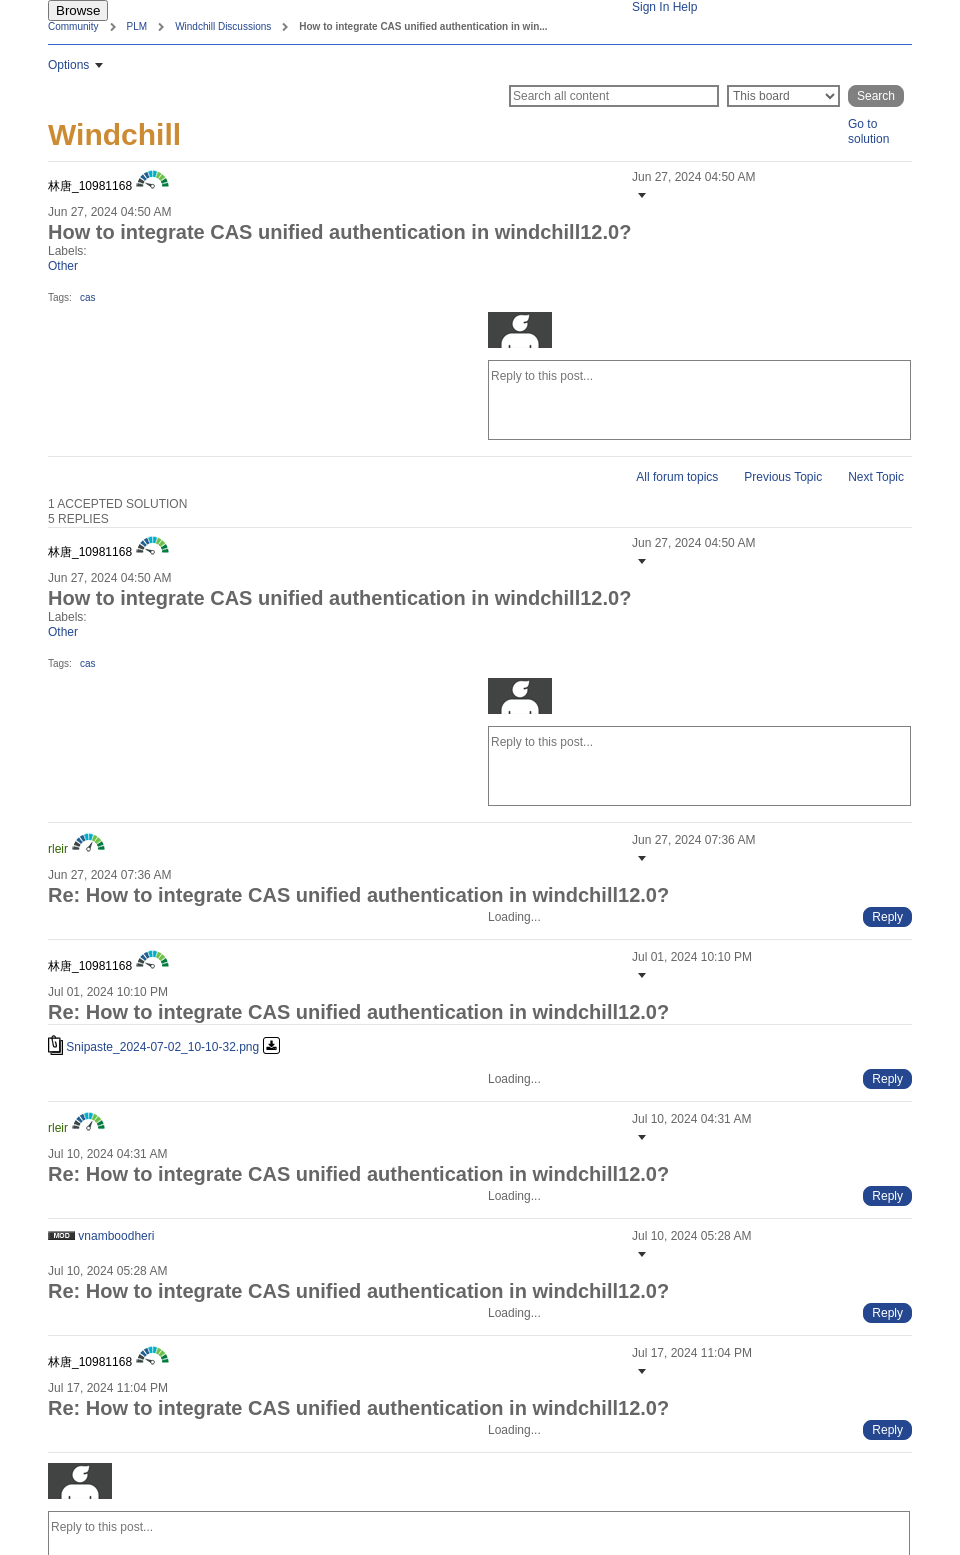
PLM (137, 26)
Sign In (650, 7)
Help (685, 7)
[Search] (614, 96)
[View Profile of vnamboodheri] (116, 1236)
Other (63, 266)
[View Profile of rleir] (58, 849)
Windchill (114, 134)
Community (73, 26)
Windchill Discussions (223, 26)
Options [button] (68, 65)
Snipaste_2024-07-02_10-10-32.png (162, 1047)
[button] (640, 195)
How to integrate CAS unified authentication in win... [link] (423, 26)
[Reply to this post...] (699, 400)
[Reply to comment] (887, 917)
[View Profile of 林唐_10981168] (90, 186)
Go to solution (868, 131)
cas (88, 297)
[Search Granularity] (783, 96)
